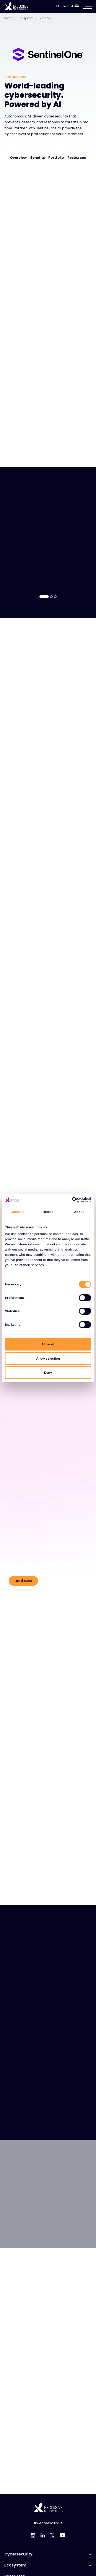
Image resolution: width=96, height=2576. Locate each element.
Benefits (37, 157)
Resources (76, 157)
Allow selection (48, 1358)
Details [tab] (48, 1212)
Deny (48, 1372)
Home (11, 18)
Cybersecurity (18, 2554)
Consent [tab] (17, 1212)
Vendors (45, 18)
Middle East (67, 6)
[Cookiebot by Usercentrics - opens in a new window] (72, 1200)
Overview (18, 157)
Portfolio (56, 157)
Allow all (48, 1344)
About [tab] (79, 1212)
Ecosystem (29, 18)
